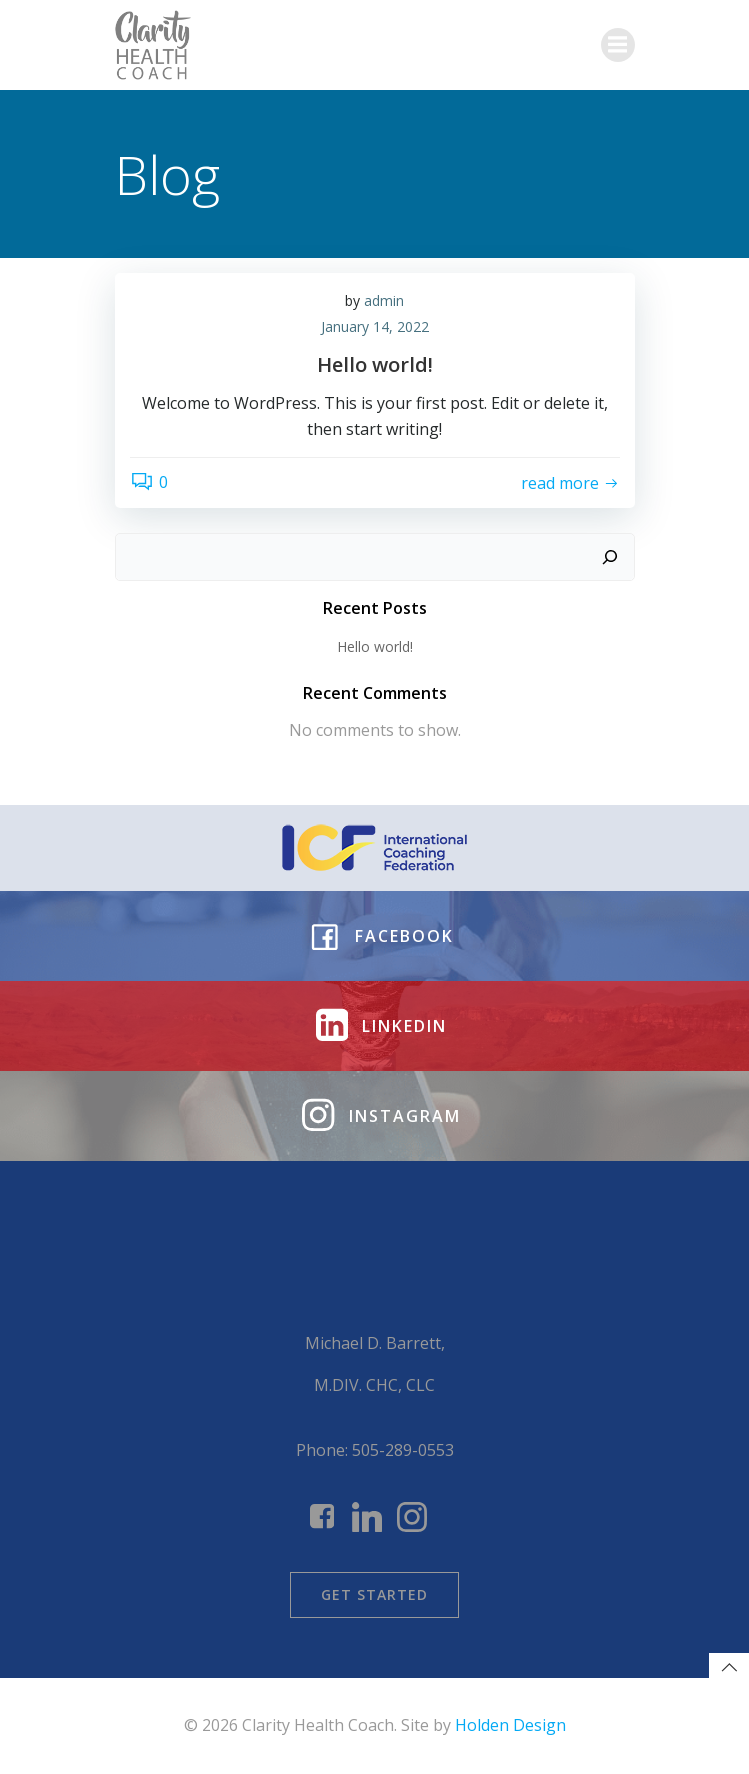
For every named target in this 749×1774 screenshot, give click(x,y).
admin (384, 300)
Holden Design (510, 1725)
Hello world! (375, 646)
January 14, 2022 (375, 326)
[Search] (610, 557)
